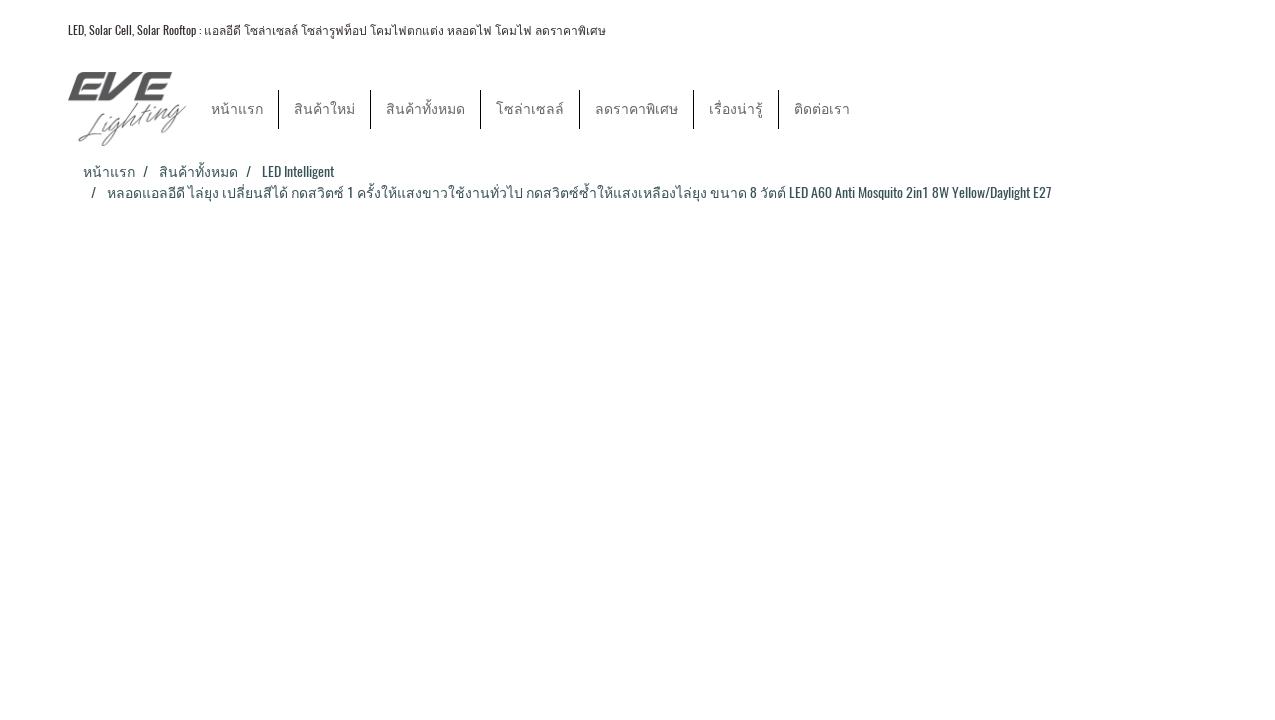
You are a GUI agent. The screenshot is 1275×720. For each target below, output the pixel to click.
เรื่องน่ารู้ (736, 109)
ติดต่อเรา (822, 109)
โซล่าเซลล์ (530, 109)
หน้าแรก (237, 109)
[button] (883, 109)
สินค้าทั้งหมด (425, 109)
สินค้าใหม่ (324, 109)
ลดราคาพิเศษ (636, 109)
